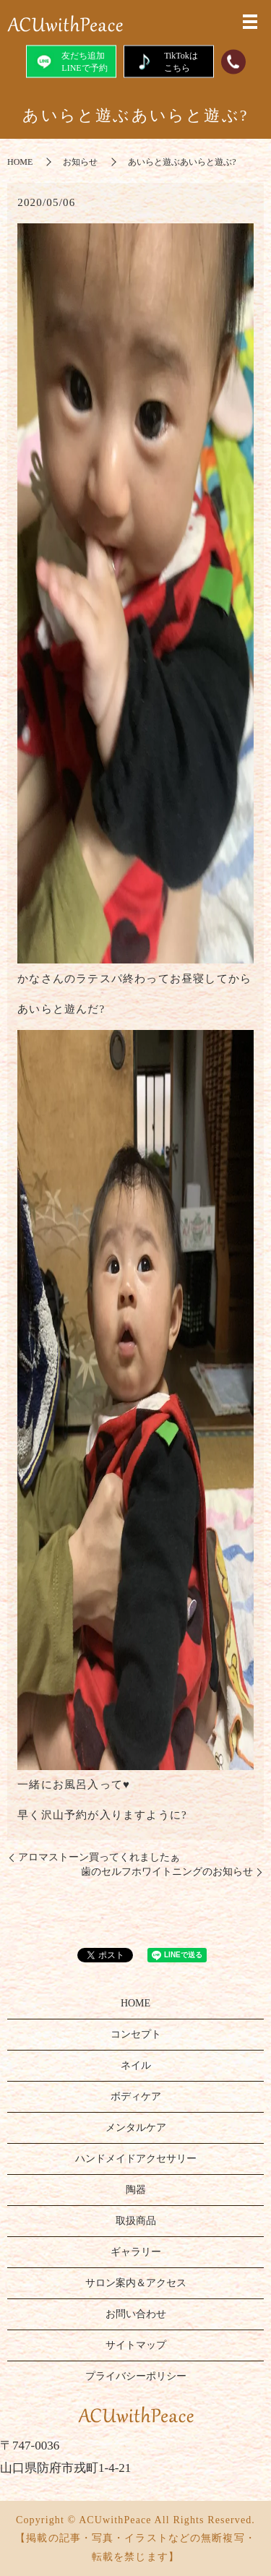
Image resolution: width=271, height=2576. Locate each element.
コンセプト (136, 2034)
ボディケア (136, 2096)
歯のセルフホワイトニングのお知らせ (167, 1871)
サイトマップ (136, 2345)
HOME (20, 162)
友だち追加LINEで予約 (70, 61)
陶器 (136, 2189)
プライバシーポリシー (135, 2376)
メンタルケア (136, 2127)
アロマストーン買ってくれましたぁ (99, 1857)
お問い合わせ (136, 2314)
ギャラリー (136, 2251)
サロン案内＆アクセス (135, 2282)
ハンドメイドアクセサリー (136, 2158)
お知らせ (80, 162)
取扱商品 (136, 2220)
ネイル (136, 2065)
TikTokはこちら (168, 61)
